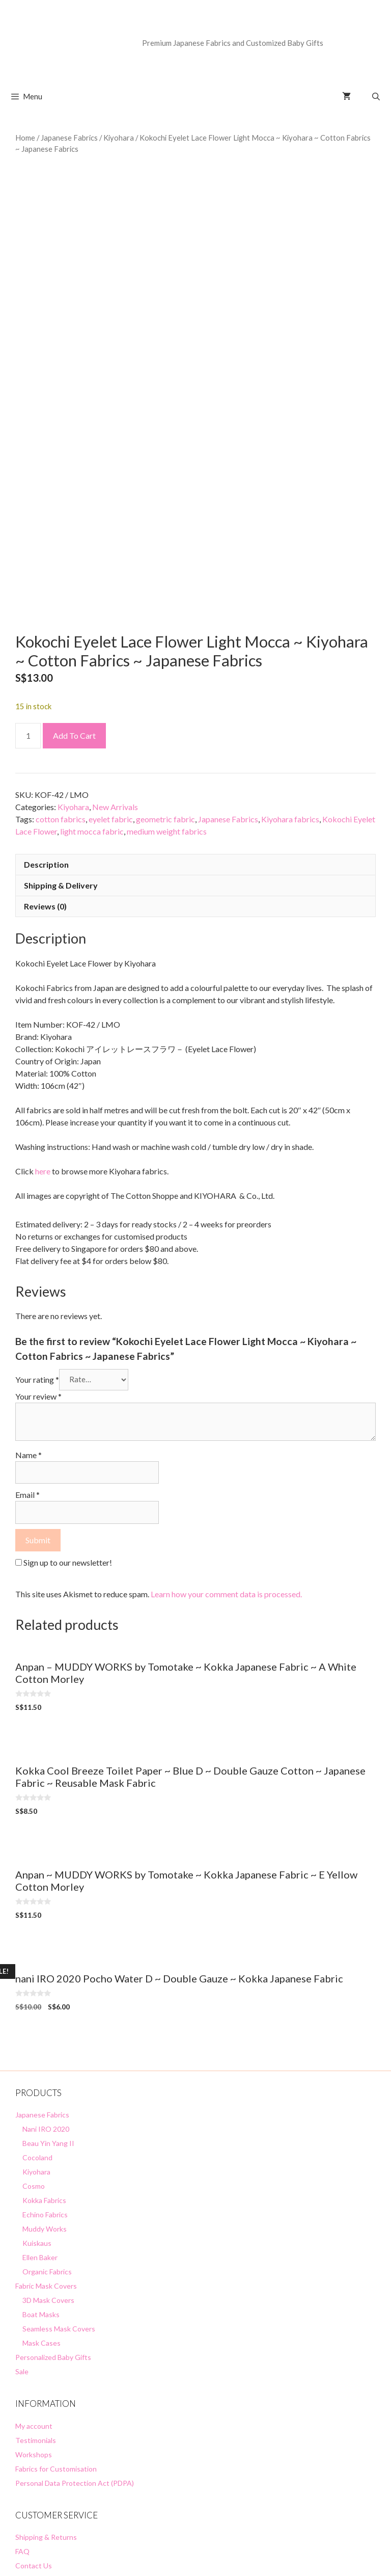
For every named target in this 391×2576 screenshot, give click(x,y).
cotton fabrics (61, 696)
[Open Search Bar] (376, 96)
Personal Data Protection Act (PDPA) (74, 2359)
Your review (38, 1273)
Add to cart (74, 613)
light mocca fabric (92, 708)
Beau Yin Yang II (48, 2020)
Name (28, 1331)
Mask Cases (41, 2220)
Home (25, 137)
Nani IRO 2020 (45, 2006)
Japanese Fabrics (69, 137)
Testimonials (35, 2317)
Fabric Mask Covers (46, 2163)
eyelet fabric (111, 696)
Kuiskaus (36, 2120)
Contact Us (33, 2442)
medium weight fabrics (167, 708)
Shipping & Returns (46, 2414)
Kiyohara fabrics (290, 696)
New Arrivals (115, 684)
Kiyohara (118, 137)
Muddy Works (44, 2106)
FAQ (22, 2428)
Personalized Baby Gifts (53, 2234)
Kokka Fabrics (44, 2077)
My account (33, 2302)
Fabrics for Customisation (56, 2345)
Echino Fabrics (45, 2091)
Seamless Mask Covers (58, 2206)
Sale (22, 2248)
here (42, 1048)
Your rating (37, 1256)
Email (27, 1372)
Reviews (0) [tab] (45, 783)
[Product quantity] (28, 613)
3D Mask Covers (48, 2177)
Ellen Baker (40, 2134)
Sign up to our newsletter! (67, 1439)
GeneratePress (263, 2559)
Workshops (33, 2331)
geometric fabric (165, 696)
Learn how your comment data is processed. (226, 1470)
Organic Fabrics (47, 2148)
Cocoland (37, 2034)
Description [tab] (46, 741)
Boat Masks (41, 2191)
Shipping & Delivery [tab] (61, 762)
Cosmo (33, 2063)
